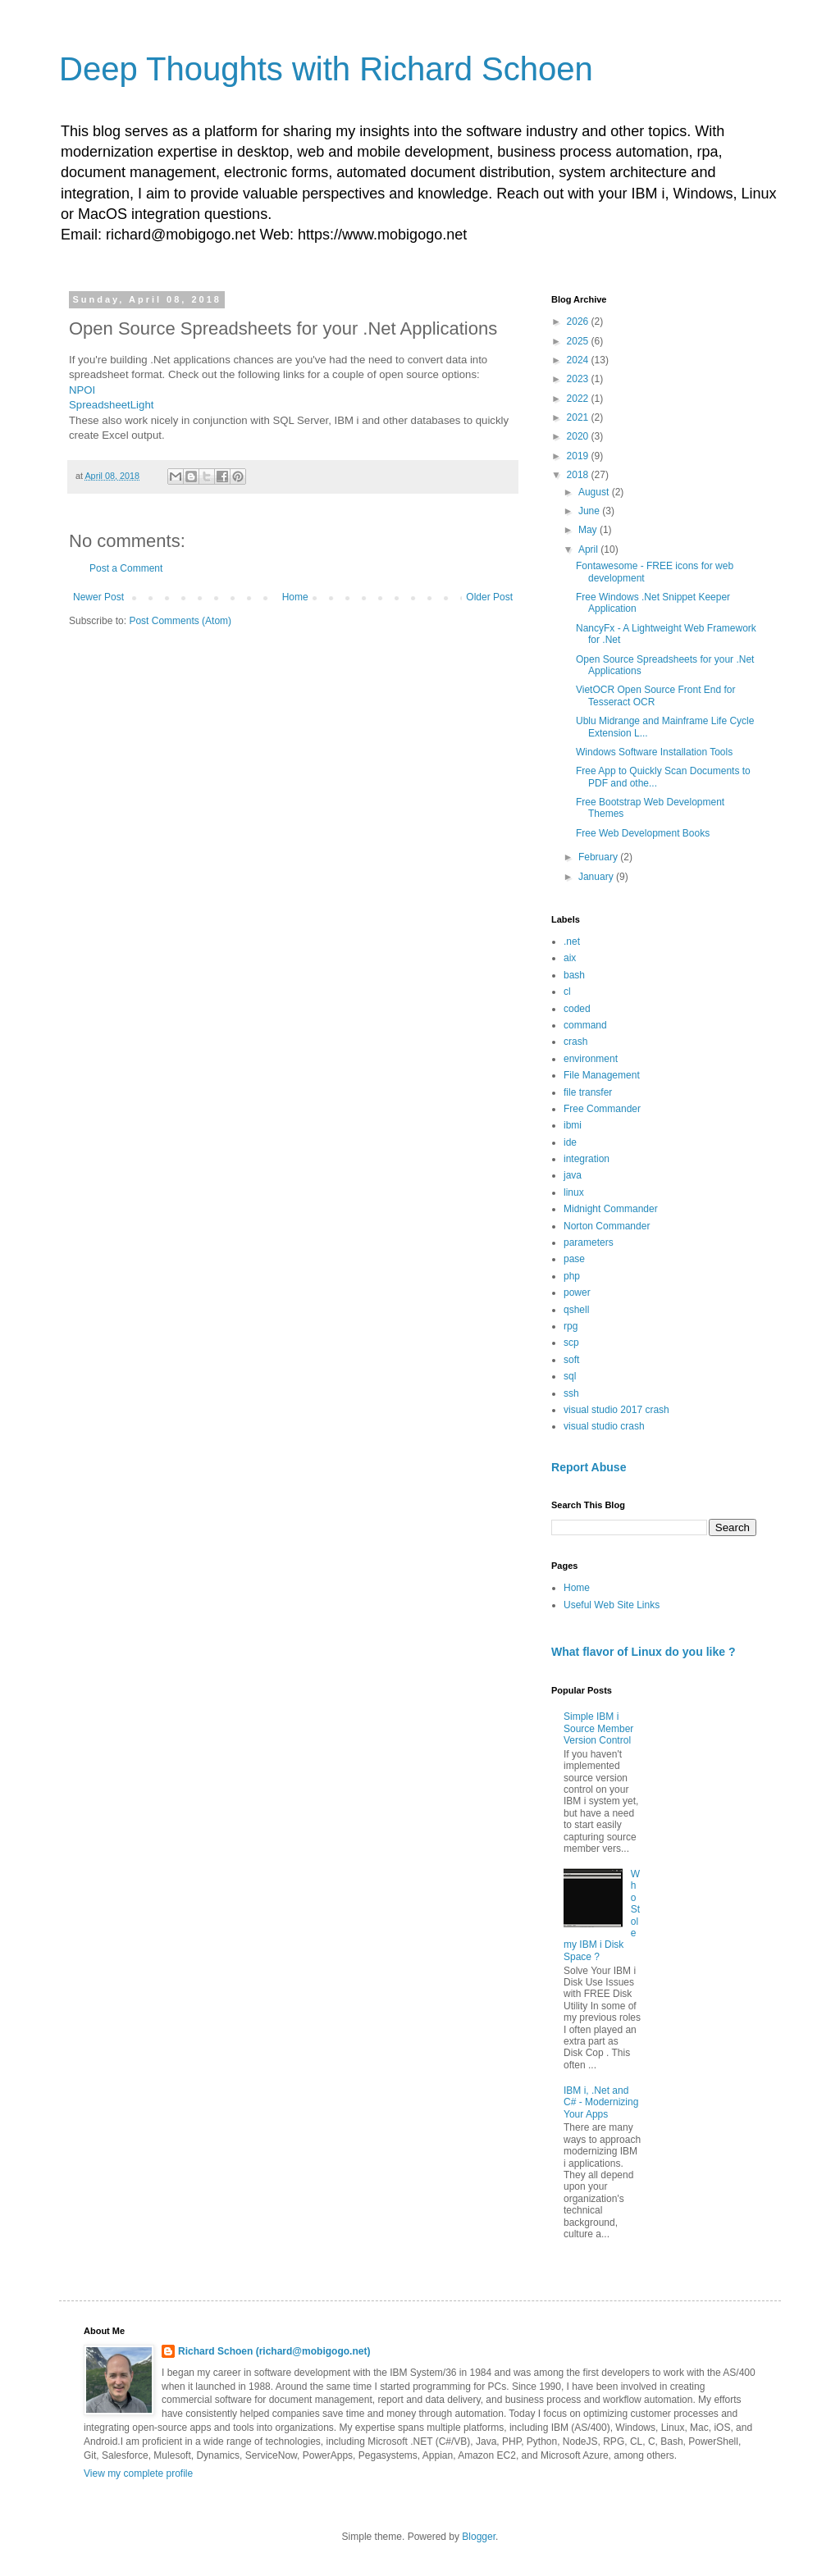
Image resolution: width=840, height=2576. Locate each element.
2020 (579, 436)
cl (567, 991)
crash (575, 1041)
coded (577, 1008)
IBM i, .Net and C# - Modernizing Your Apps (601, 2102)
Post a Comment (125, 568)
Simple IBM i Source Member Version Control (598, 1728)
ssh (571, 1393)
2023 (579, 379)
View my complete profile (138, 2473)
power (577, 1292)
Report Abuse (588, 1467)
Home (295, 597)
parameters (589, 1242)
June (590, 511)
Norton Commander (607, 1226)
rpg (571, 1326)
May (589, 530)
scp (571, 1342)
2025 (579, 341)
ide (570, 1142)
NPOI (82, 390)
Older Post (489, 597)
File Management (602, 1075)
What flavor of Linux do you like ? (643, 1651)
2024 (579, 360)
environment (591, 1059)
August (595, 492)
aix (570, 958)
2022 (579, 398)
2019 (579, 456)
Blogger (478, 2536)
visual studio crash (604, 1426)
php (572, 1276)
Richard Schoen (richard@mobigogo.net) (274, 2351)
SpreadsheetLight (111, 405)
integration (586, 1159)
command (585, 1025)
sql (570, 1376)
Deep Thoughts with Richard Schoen (326, 69)
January (597, 876)
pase (574, 1259)
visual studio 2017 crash (616, 1410)
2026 (579, 321)
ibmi (573, 1125)
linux (574, 1192)
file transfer (588, 1092)
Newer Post (98, 597)
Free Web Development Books (643, 833)
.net (572, 941)
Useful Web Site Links (612, 1605)
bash (574, 975)
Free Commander (602, 1109)
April (589, 549)
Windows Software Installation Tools (654, 752)
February (599, 857)
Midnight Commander (611, 1209)
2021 (579, 417)
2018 (579, 475)
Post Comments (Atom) (180, 621)
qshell (576, 1309)
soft (571, 1360)
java (573, 1175)
